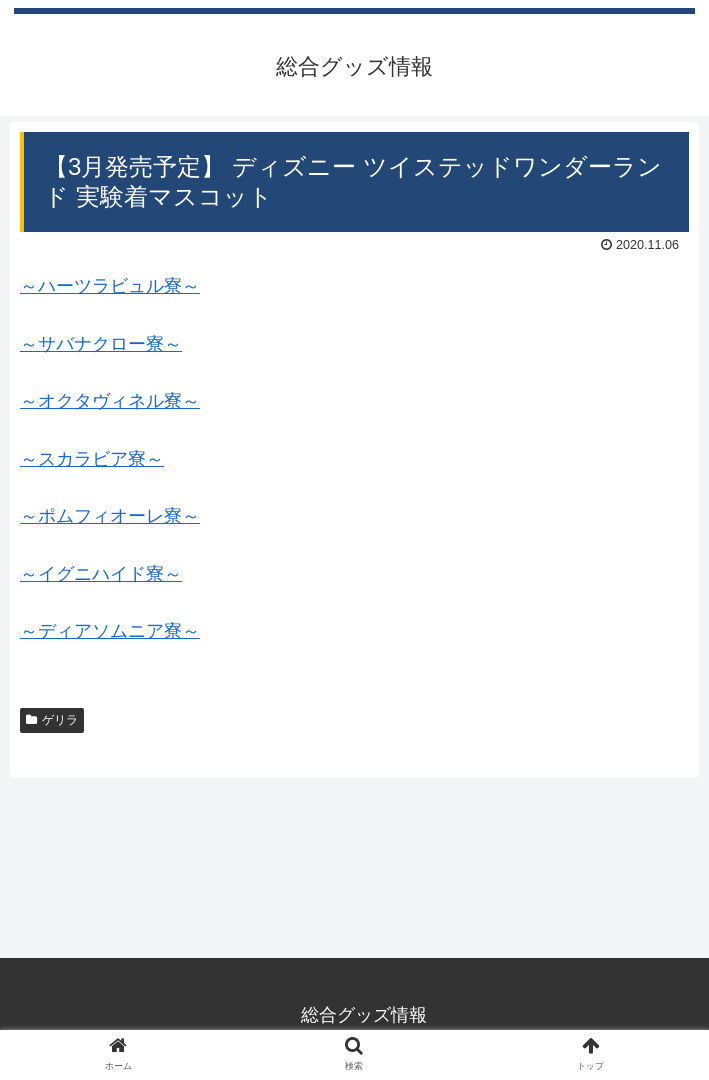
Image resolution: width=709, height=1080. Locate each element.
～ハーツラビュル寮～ (110, 286)
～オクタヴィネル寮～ (110, 401)
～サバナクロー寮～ (101, 344)
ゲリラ (52, 720)
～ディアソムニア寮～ (110, 631)
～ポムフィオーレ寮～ (110, 516)
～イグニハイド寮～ (101, 574)
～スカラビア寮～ (92, 459)
